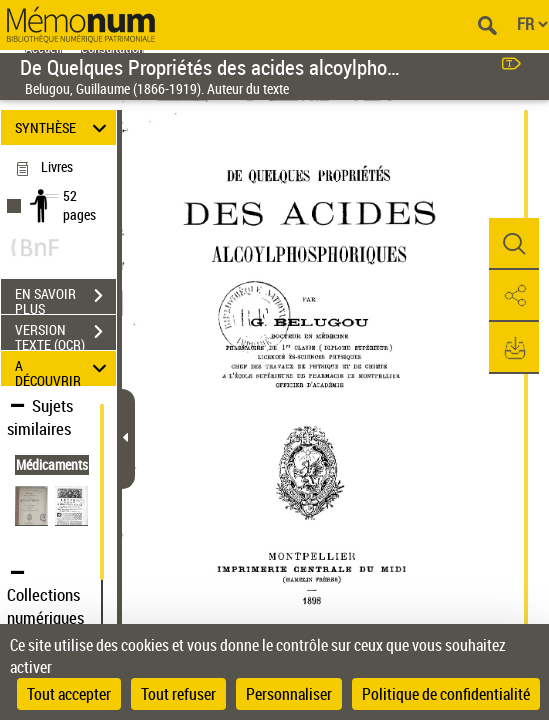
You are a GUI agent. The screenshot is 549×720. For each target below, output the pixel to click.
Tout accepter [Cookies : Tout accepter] (69, 694)
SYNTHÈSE (64, 127)
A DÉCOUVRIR (64, 368)
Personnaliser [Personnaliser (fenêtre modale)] (289, 694)
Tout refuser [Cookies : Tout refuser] (178, 694)
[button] (514, 244)
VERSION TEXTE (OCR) (65, 334)
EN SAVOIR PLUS (65, 298)
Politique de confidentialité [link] (446, 694)
